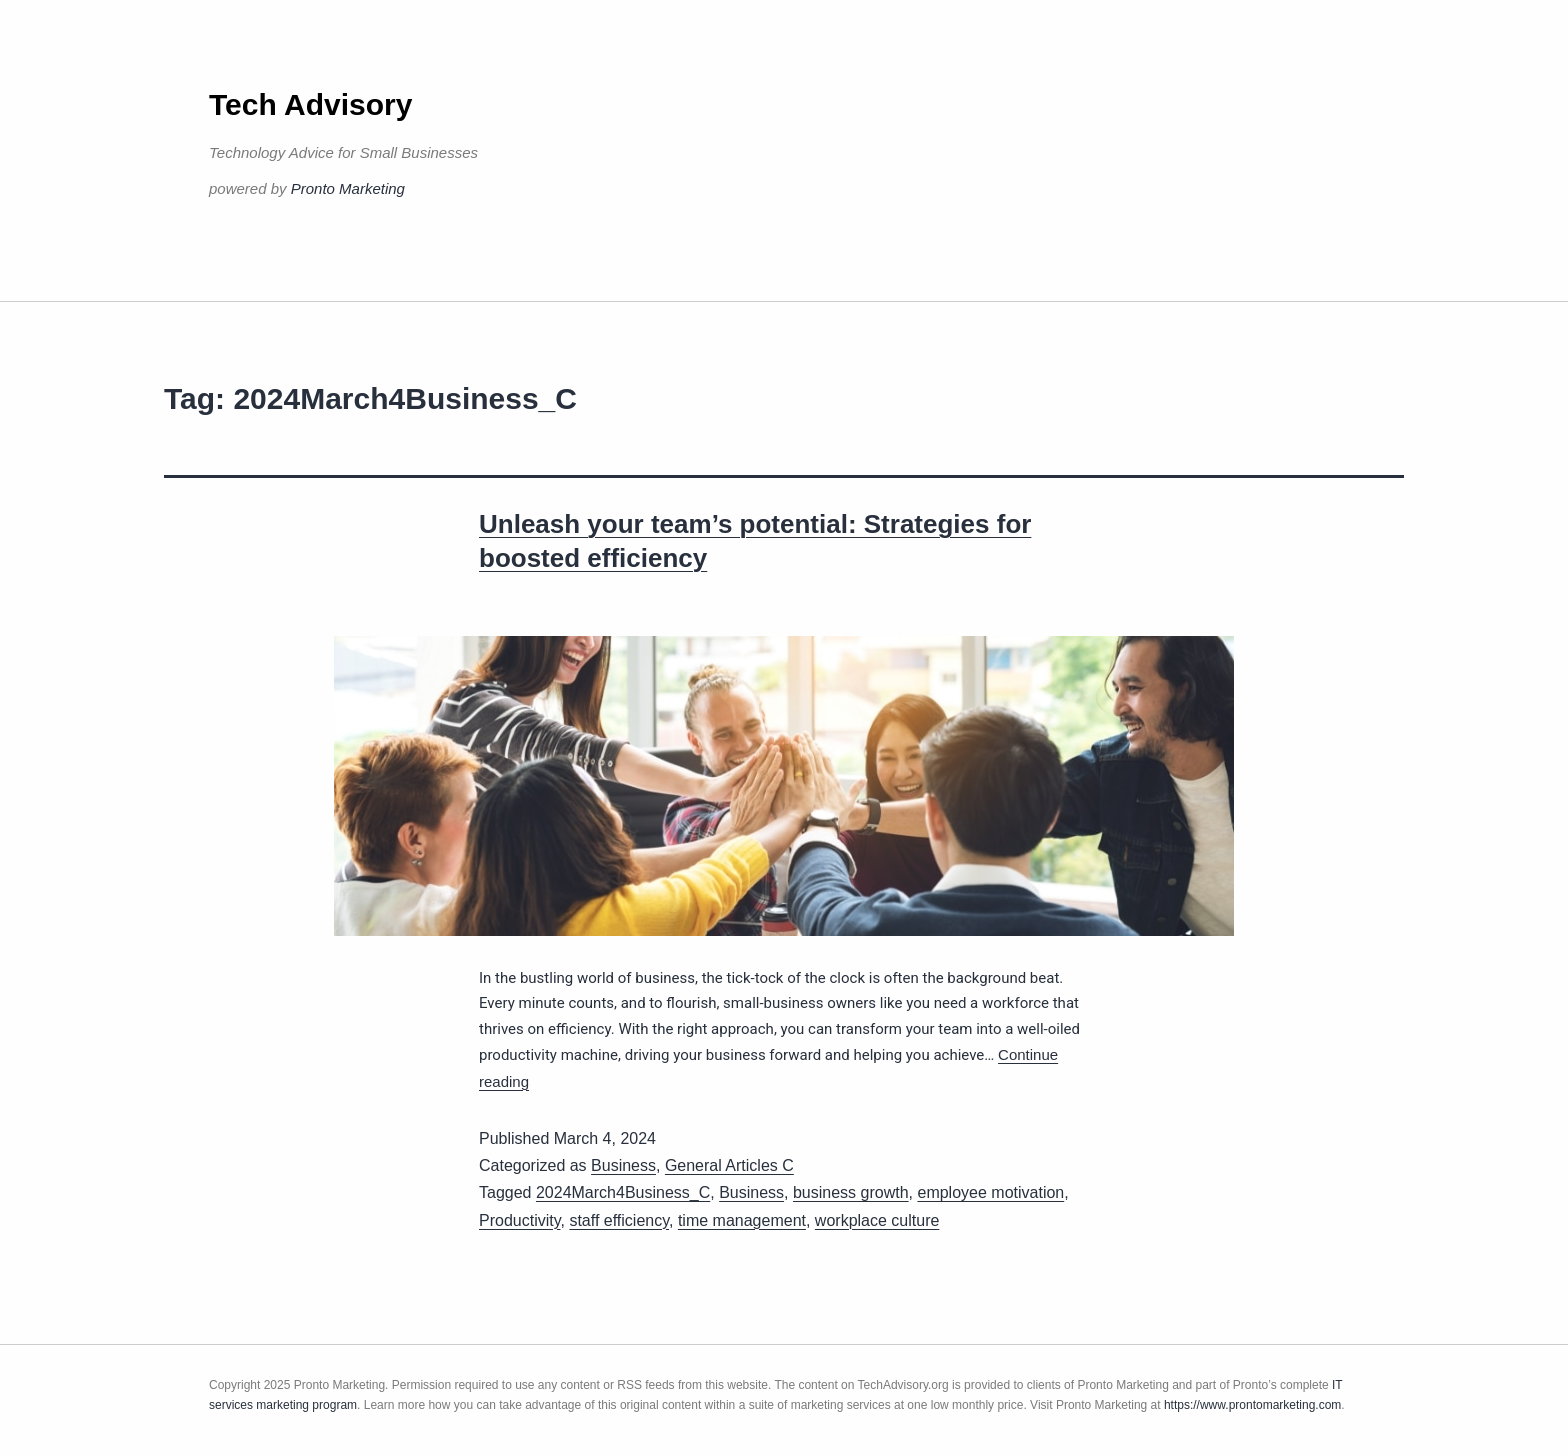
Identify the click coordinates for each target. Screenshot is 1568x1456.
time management (742, 1220)
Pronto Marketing (348, 188)
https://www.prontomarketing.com (1252, 1405)
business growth (851, 1192)
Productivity (520, 1220)
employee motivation (990, 1192)
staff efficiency (619, 1220)
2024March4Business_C (623, 1192)
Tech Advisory (310, 104)
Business (623, 1165)
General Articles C (729, 1165)
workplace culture (877, 1220)
